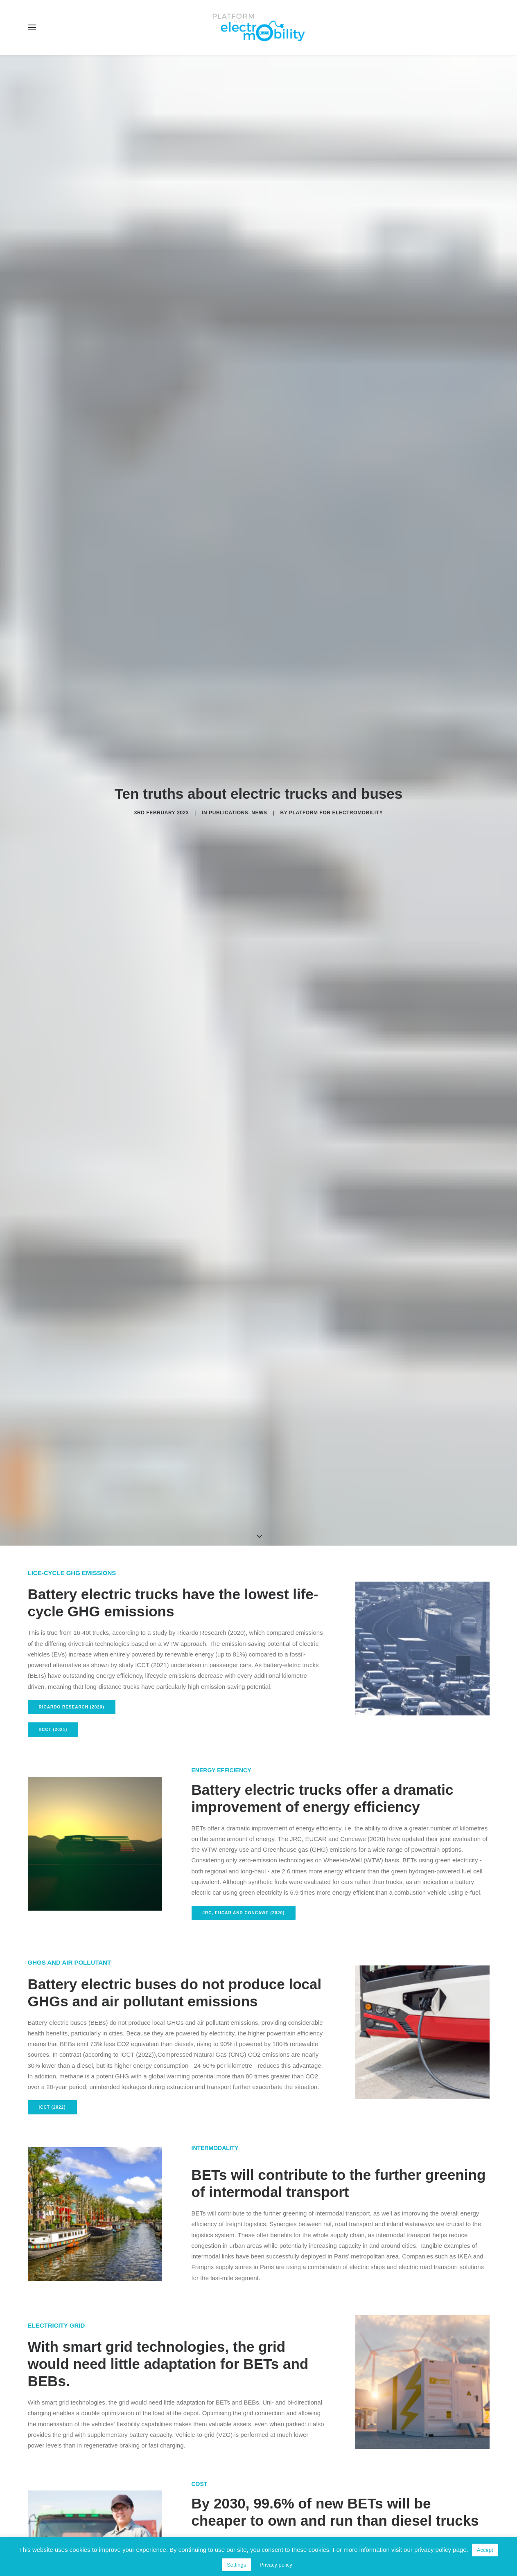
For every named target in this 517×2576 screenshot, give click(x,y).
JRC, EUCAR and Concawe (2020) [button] (244, 568)
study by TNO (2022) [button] (228, 1282)
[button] (32, 27)
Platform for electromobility (336, 140)
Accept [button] (485, 2550)
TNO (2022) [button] (215, 1695)
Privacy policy (276, 2565)
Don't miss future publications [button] (259, 2366)
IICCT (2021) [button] (53, 385)
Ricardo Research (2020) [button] (71, 362)
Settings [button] (236, 2565)
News (259, 140)
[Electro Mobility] (259, 27)
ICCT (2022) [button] (52, 763)
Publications (228, 140)
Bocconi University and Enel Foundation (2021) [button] (102, 1505)
